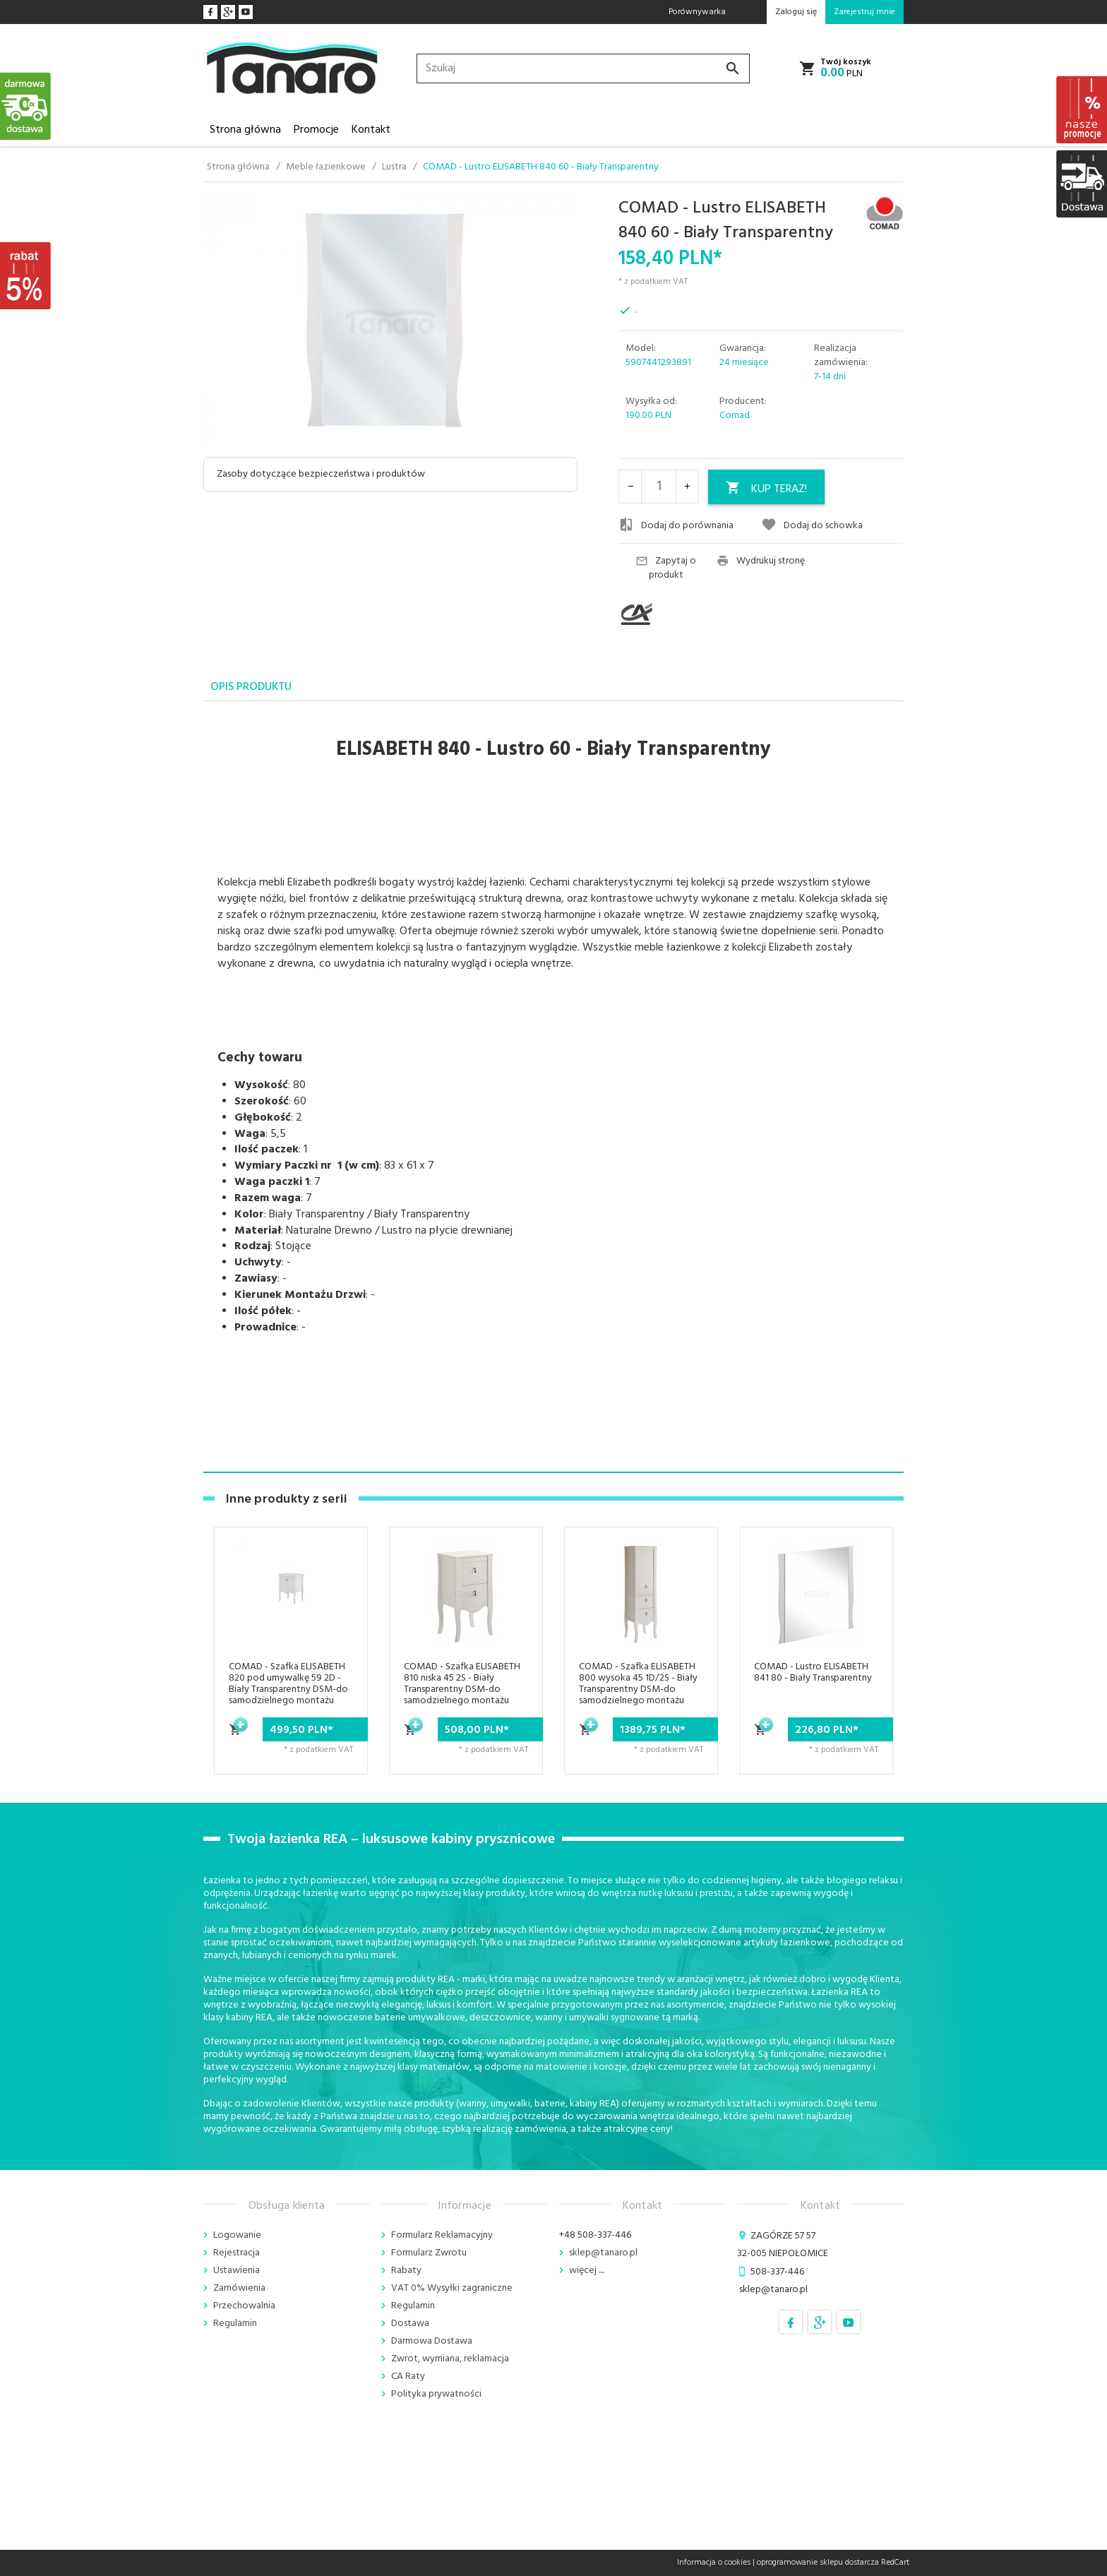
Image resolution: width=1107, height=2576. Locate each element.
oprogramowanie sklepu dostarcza (818, 2563)
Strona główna (245, 130)
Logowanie (237, 2235)
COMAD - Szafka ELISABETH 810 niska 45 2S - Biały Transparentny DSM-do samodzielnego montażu (462, 1684)
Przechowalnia (244, 2306)
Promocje (316, 130)
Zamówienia (239, 2288)
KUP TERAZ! (766, 489)
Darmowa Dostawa (431, 2341)
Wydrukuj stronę (761, 561)
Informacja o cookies (713, 2563)
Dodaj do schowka (812, 525)
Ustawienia (236, 2270)
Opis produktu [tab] (251, 687)
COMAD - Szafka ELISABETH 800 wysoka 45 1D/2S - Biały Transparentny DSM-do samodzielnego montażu (638, 1684)
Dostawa (410, 2323)
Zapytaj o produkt (665, 568)
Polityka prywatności (436, 2394)
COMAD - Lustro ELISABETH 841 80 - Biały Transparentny (813, 1672)
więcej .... (586, 2270)
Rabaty (406, 2270)
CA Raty (408, 2376)
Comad (734, 415)
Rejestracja (236, 2253)
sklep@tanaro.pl (603, 2253)
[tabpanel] (553, 1087)
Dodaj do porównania (676, 525)
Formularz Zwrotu (429, 2253)
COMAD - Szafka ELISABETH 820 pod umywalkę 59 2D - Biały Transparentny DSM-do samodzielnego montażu (288, 1684)
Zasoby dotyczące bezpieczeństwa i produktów (321, 474)
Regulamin (235, 2323)
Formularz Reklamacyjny (442, 2235)
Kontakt (371, 130)
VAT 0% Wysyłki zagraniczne (452, 2288)
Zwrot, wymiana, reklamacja (450, 2359)
